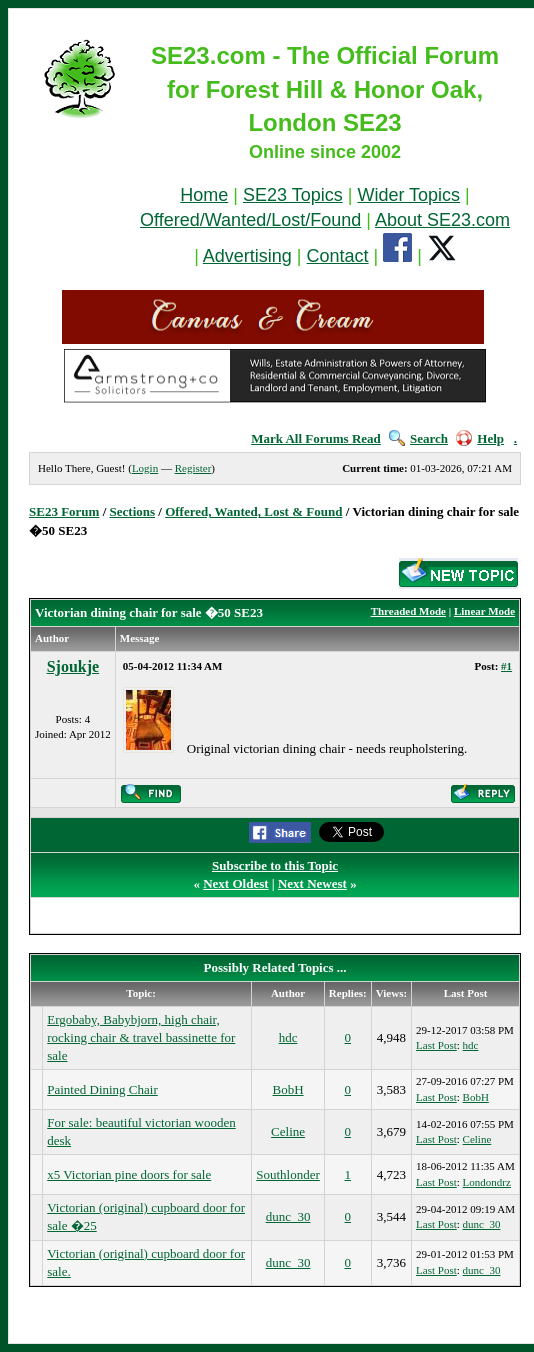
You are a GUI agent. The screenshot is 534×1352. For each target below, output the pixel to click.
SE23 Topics (293, 195)
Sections (133, 511)
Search (418, 438)
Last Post (436, 1045)
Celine (288, 1131)
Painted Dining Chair (102, 1089)
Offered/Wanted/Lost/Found (250, 220)
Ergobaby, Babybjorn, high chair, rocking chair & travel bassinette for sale (141, 1037)
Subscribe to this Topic (275, 865)
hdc (288, 1037)
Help (480, 438)
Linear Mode (484, 611)
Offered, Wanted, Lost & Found (253, 511)
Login (145, 468)
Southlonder (288, 1174)
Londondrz (487, 1182)
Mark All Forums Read (316, 438)
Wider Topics (408, 195)
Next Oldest (235, 883)
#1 (506, 666)
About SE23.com (442, 220)
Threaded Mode (408, 611)
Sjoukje (73, 666)
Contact (338, 256)
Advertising (247, 256)
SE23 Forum (64, 511)
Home (204, 195)
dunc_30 (288, 1216)
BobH (288, 1089)
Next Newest (312, 883)
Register (193, 468)
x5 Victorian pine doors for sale (129, 1174)
